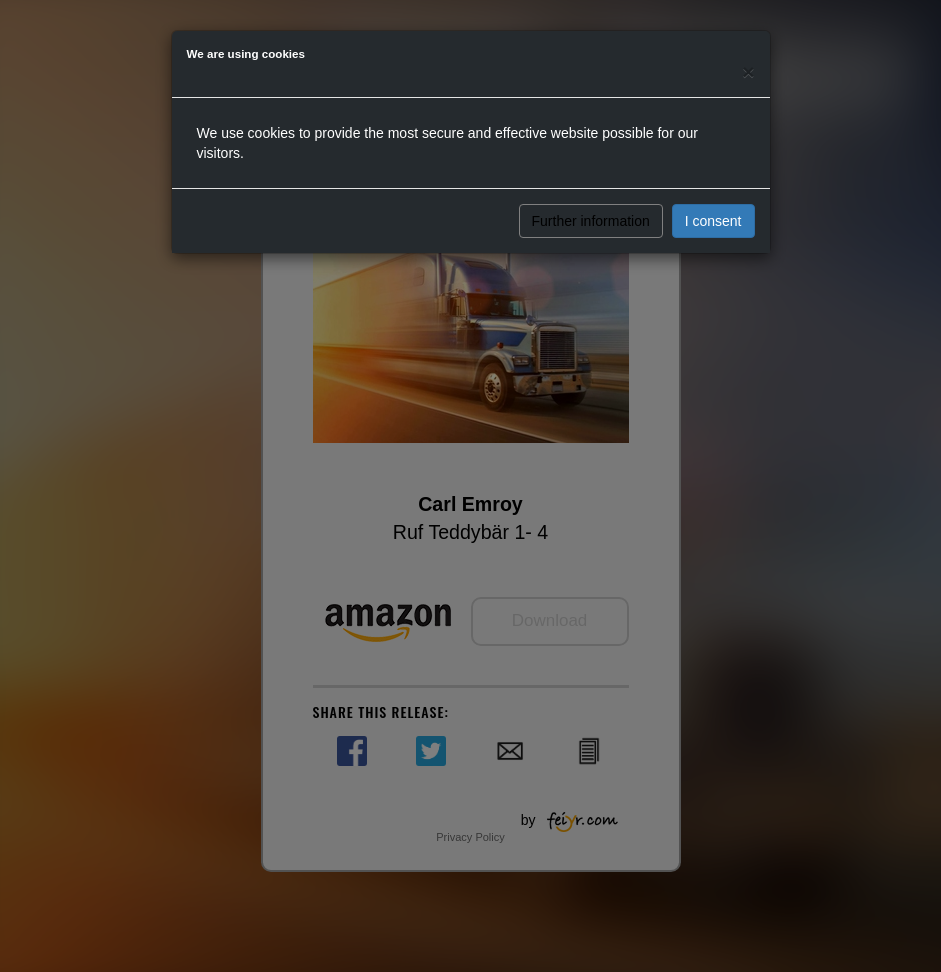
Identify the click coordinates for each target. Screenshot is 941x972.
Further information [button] (591, 221)
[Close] (748, 71)
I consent (713, 221)
